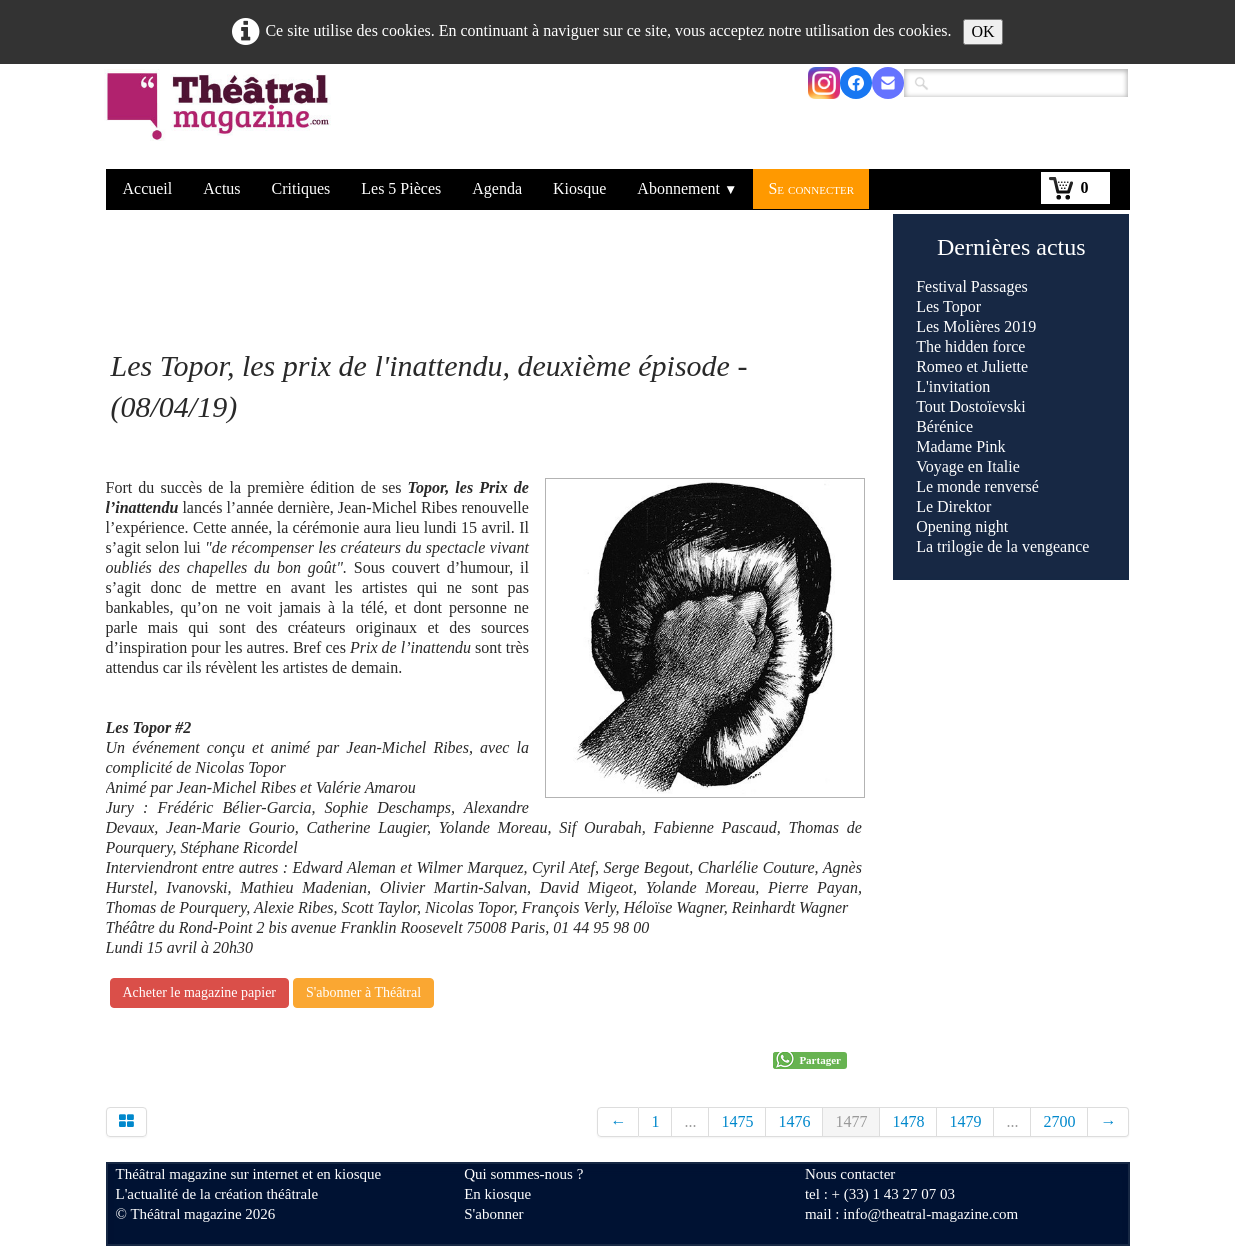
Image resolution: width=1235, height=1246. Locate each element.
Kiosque (579, 188)
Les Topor (948, 306)
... (690, 1121)
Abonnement (687, 188)
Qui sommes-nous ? (523, 1174)
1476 (794, 1121)
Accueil (148, 188)
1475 (737, 1121)
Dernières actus (1011, 247)
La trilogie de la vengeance (1002, 546)
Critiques (301, 188)
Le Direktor (953, 506)
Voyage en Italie (968, 466)
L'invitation (953, 386)
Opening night (962, 526)
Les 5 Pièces (401, 188)
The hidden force (970, 346)
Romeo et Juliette (972, 366)
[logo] (221, 119)
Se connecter (811, 188)
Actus (221, 188)
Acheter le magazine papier (200, 992)
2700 (1059, 1121)
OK (982, 31)
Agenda (497, 188)
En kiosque (497, 1194)
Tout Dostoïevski (971, 406)
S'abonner (493, 1214)
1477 (851, 1121)
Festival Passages (972, 286)
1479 (965, 1121)
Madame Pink (960, 446)
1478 (908, 1121)
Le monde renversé (977, 486)
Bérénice (944, 426)
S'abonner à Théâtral (363, 992)
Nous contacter (850, 1174)
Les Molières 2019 (976, 326)
